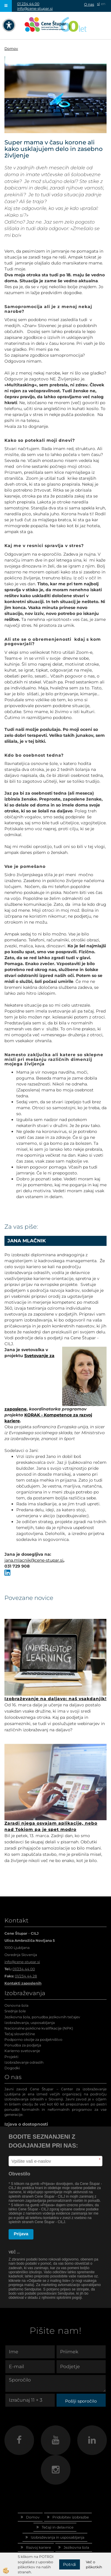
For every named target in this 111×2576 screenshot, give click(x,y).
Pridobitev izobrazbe (70, 2517)
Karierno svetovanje (22, 2051)
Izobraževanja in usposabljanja (57, 2537)
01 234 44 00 (28, 3)
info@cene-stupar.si (35, 8)
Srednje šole (15, 2011)
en (103, 3)
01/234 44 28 (26, 1976)
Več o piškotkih (94, 2564)
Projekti (11, 2056)
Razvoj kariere (38, 2547)
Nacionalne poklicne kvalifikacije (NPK (38, 2028)
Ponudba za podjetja (22, 2045)
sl (98, 3)
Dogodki (12, 2068)
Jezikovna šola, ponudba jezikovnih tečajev (42, 2017)
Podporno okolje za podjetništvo (33, 2039)
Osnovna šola (16, 2005)
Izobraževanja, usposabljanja (29, 2022)
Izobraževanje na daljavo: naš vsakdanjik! (55, 1698)
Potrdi (69, 2564)
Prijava (21, 2233)
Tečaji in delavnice (57, 2527)
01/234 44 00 (23, 1969)
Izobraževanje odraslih (24, 2062)
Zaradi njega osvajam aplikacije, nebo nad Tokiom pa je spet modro (50, 1826)
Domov (11, 48)
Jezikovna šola (76, 2547)
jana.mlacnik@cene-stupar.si (33, 1560)
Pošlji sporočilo (81, 2401)
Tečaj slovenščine (19, 2034)
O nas (89, 4)
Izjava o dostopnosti (26, 2124)
